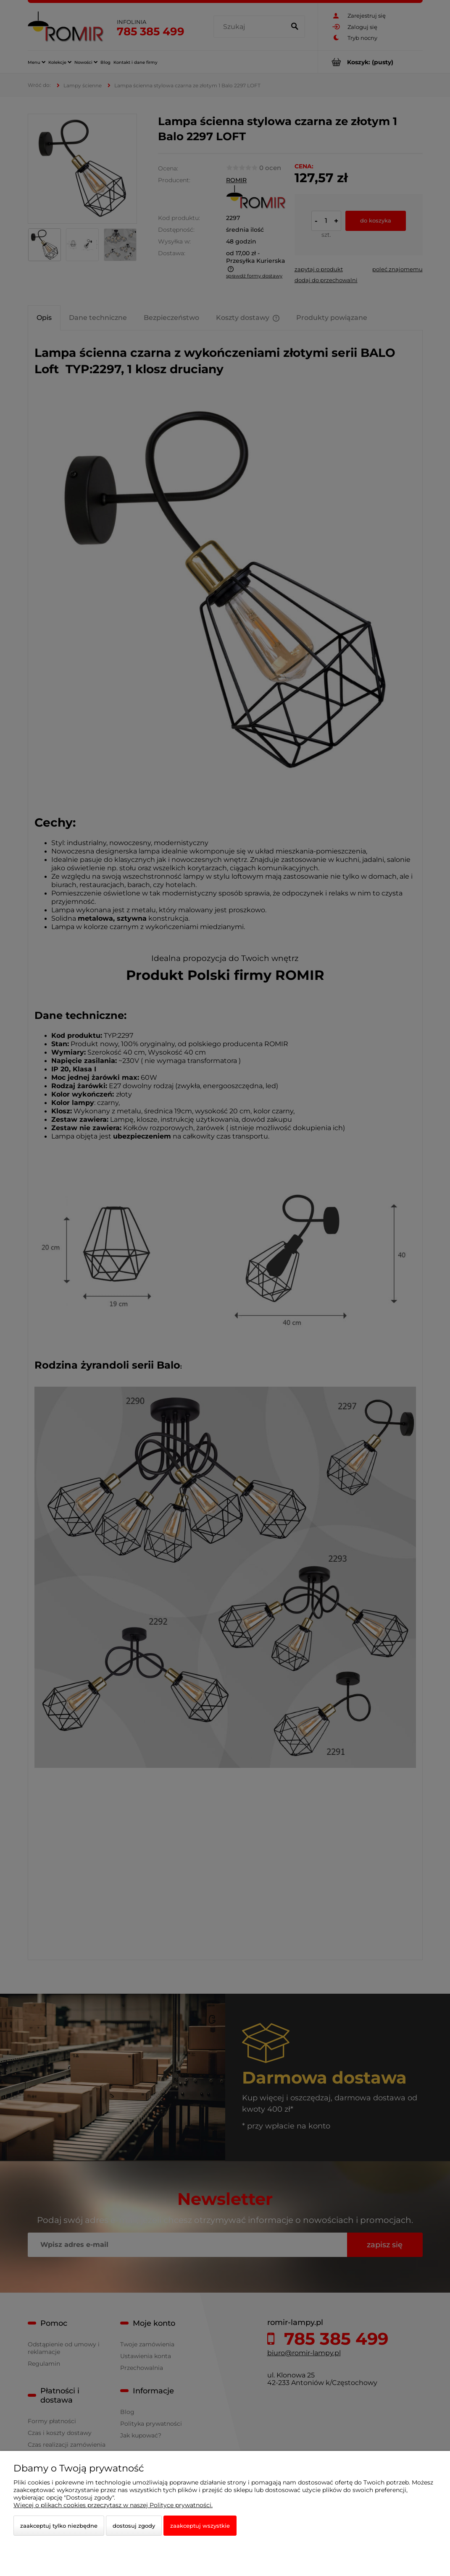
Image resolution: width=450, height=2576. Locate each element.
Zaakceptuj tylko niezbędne (58, 2525)
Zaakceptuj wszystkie (200, 2525)
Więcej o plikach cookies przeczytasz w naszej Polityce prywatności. (113, 2505)
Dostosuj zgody (134, 2525)
